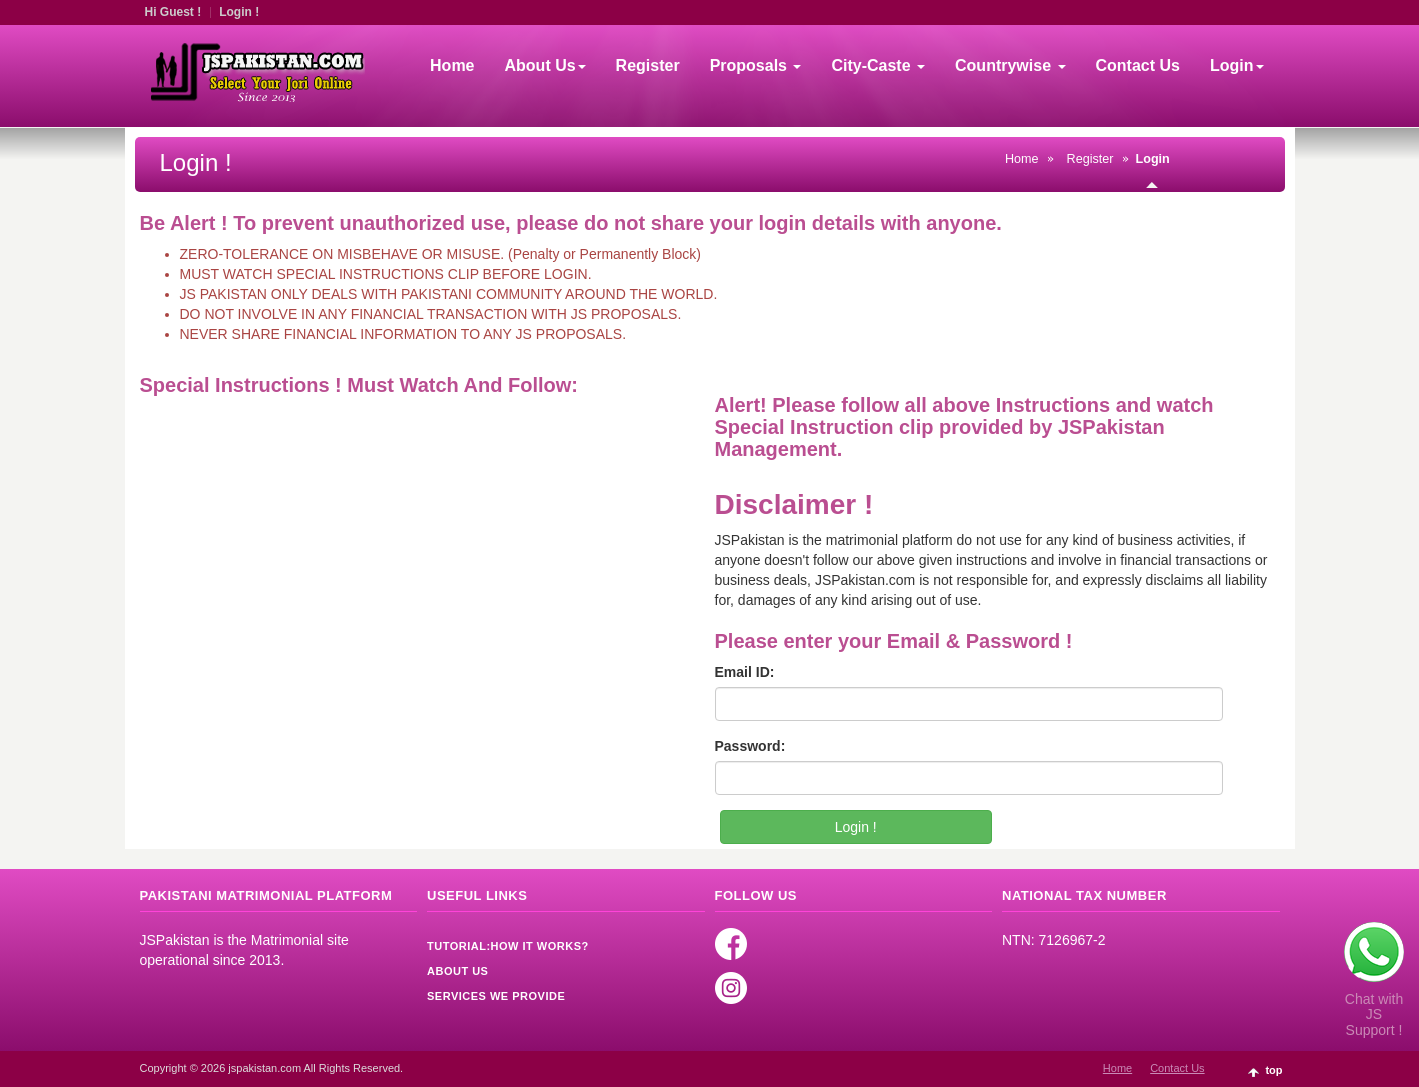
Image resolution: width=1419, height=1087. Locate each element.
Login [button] (1237, 65)
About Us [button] (545, 65)
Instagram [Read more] (731, 988)
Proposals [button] (756, 65)
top (1273, 1070)
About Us (457, 971)
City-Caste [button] (878, 65)
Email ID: (745, 672)
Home (452, 65)
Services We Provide (496, 996)
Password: (750, 746)
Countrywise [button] (1010, 65)
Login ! (239, 12)
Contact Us (1138, 65)
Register (648, 65)
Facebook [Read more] (731, 944)
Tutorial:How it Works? (508, 946)
